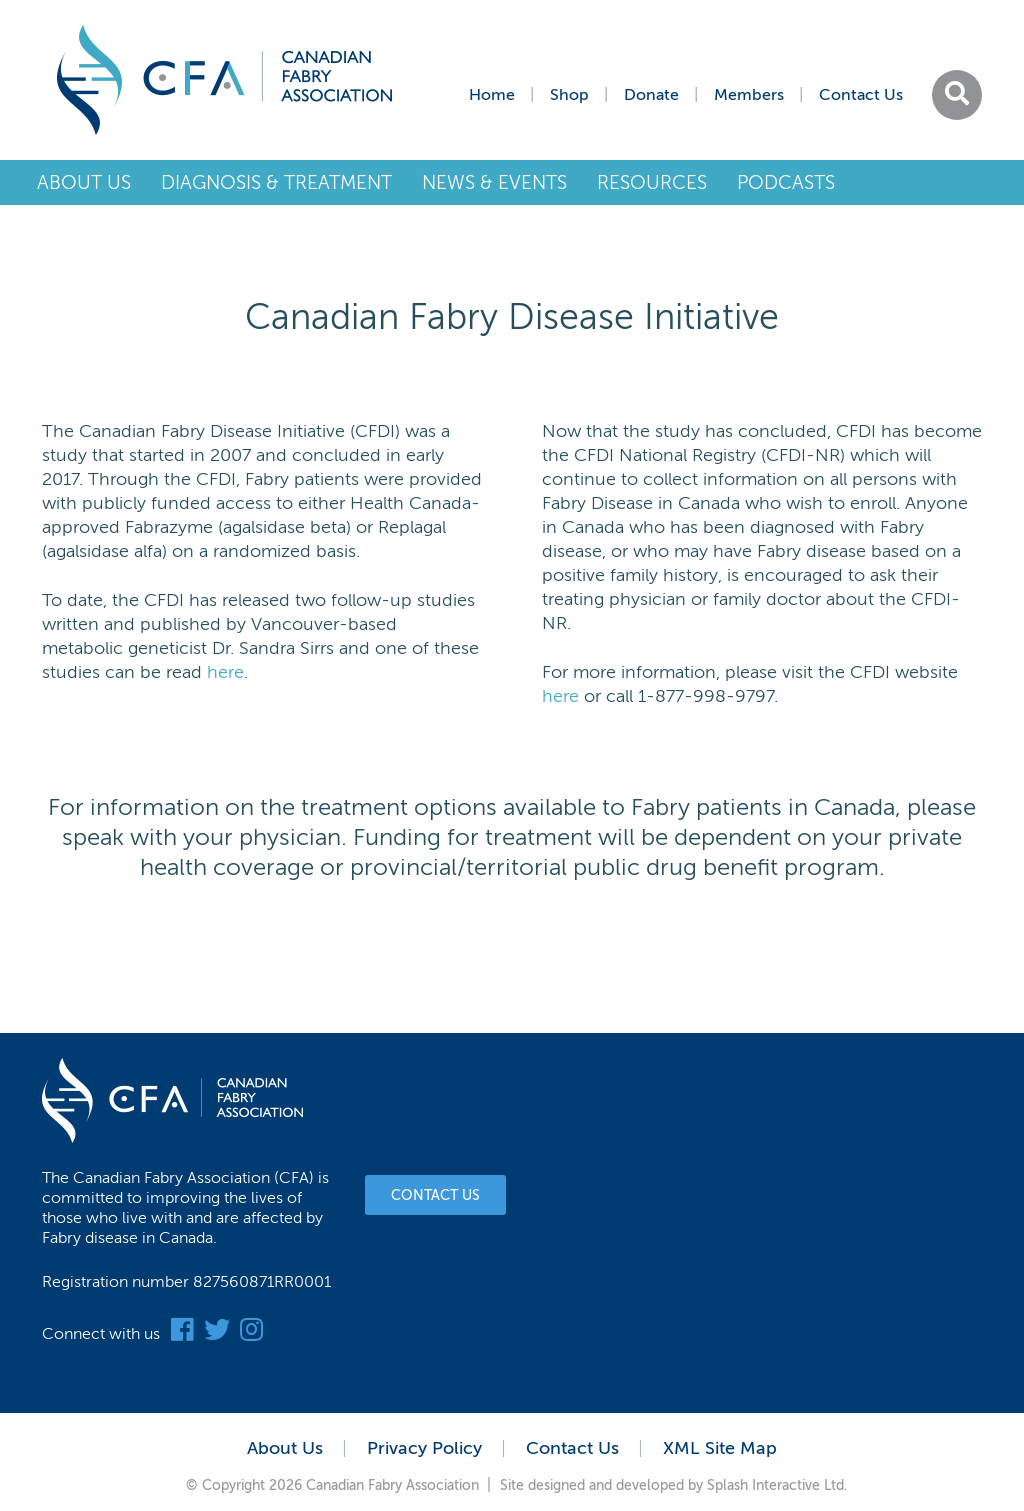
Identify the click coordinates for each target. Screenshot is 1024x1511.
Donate (651, 95)
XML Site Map (720, 1448)
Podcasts (786, 182)
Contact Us (861, 95)
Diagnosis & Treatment (276, 182)
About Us (84, 182)
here (225, 672)
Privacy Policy (424, 1448)
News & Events (494, 182)
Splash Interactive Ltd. (777, 1485)
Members (749, 95)
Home (492, 95)
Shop (569, 95)
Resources (652, 182)
